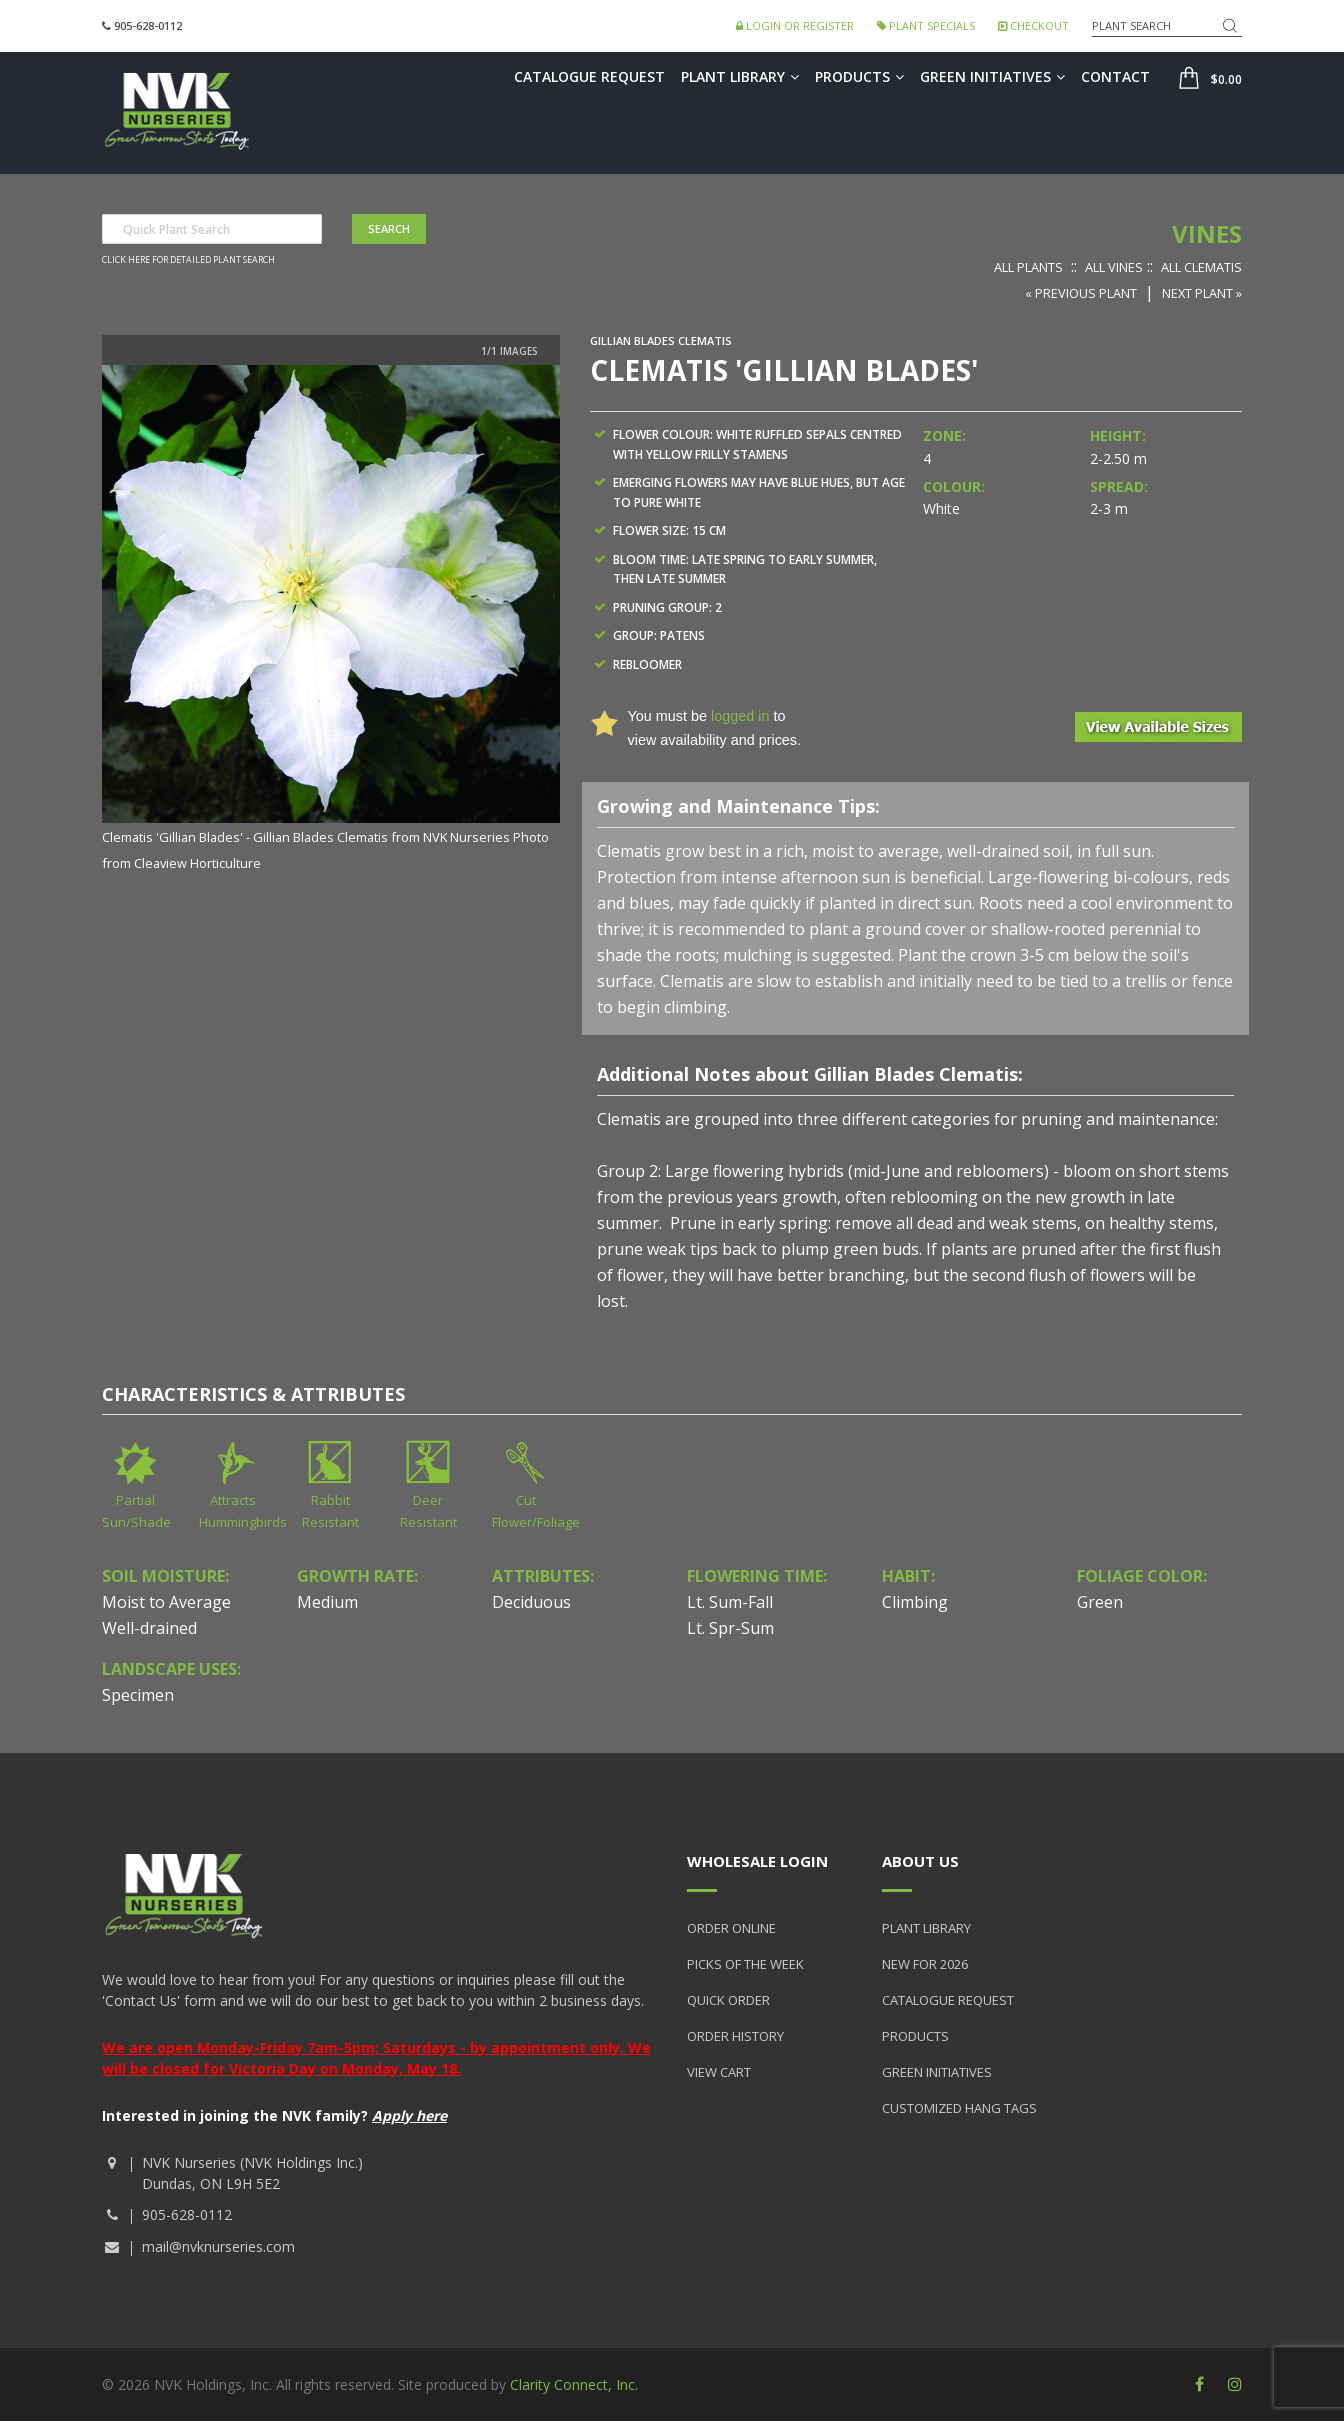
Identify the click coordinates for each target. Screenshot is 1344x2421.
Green (1100, 1602)
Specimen (138, 1695)
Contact (1115, 76)
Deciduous (531, 1602)
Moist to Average (166, 1602)
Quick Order (728, 2000)
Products (859, 76)
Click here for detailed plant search (188, 260)
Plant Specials (926, 25)
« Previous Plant (1081, 293)
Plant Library (740, 76)
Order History (735, 2036)
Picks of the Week (745, 1964)
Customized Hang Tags (959, 2108)
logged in (740, 716)
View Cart (719, 2072)
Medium (327, 1602)
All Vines (1114, 267)
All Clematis (1201, 267)
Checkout (1033, 25)
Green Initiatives (992, 76)
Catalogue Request (589, 76)
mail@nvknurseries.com (218, 2246)
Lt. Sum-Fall (730, 1602)
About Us (920, 1861)
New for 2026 (925, 1964)
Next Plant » (1202, 293)
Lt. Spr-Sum (730, 1628)
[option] (331, 620)
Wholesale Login (757, 1861)
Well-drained (149, 1628)
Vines (1207, 233)
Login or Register (795, 25)
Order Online (731, 1928)
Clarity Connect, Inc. (574, 2384)
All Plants (1028, 267)
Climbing (915, 1602)
